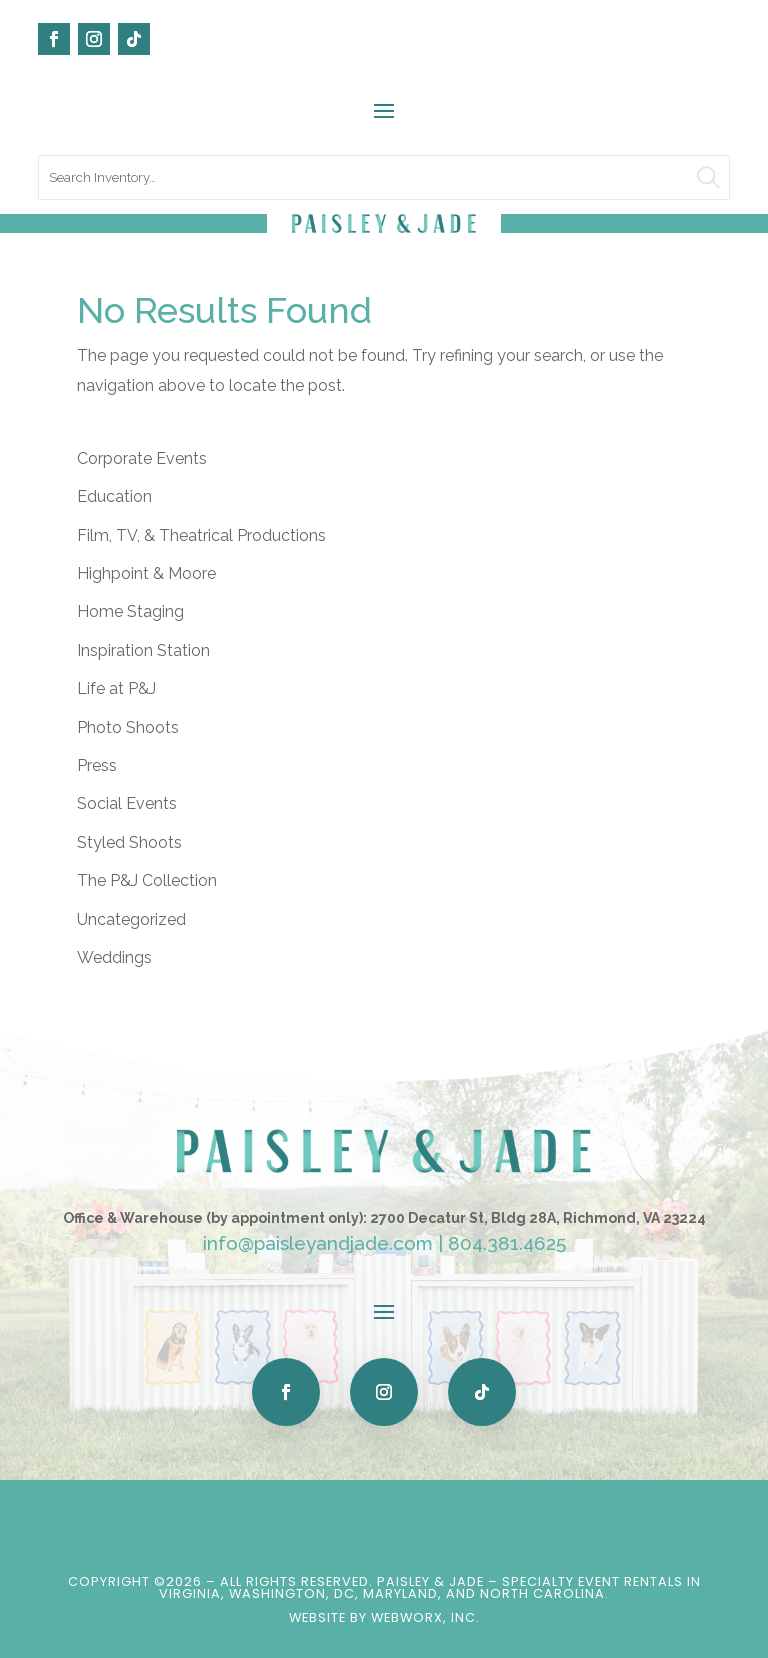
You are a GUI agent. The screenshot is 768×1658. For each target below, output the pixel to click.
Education (114, 496)
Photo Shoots (128, 727)
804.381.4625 (507, 1243)
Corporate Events (142, 458)
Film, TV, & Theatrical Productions (201, 535)
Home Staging (130, 611)
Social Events (127, 803)
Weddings (114, 957)
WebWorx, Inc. (425, 1617)
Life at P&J (116, 688)
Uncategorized (131, 919)
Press (97, 765)
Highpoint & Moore (146, 573)
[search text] (383, 177)
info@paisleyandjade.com (318, 1243)
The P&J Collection (147, 880)
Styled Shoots (129, 842)
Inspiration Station (143, 650)
